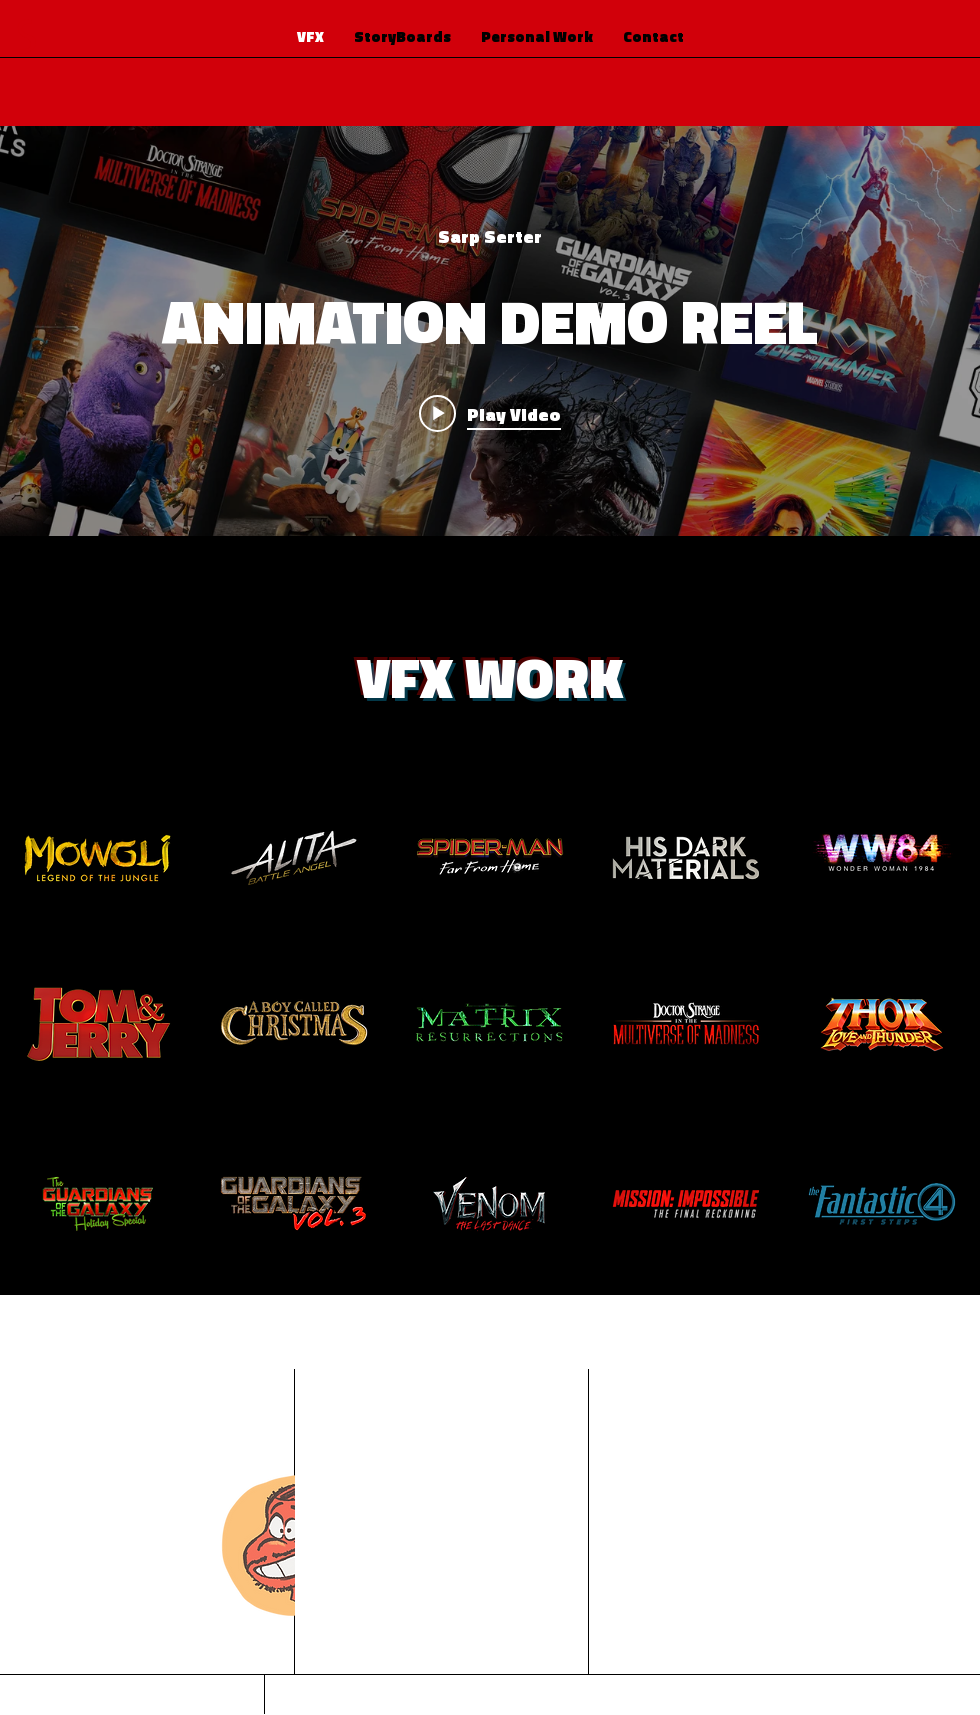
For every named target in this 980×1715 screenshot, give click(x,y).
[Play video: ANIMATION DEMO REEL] (490, 413)
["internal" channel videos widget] (490, 331)
